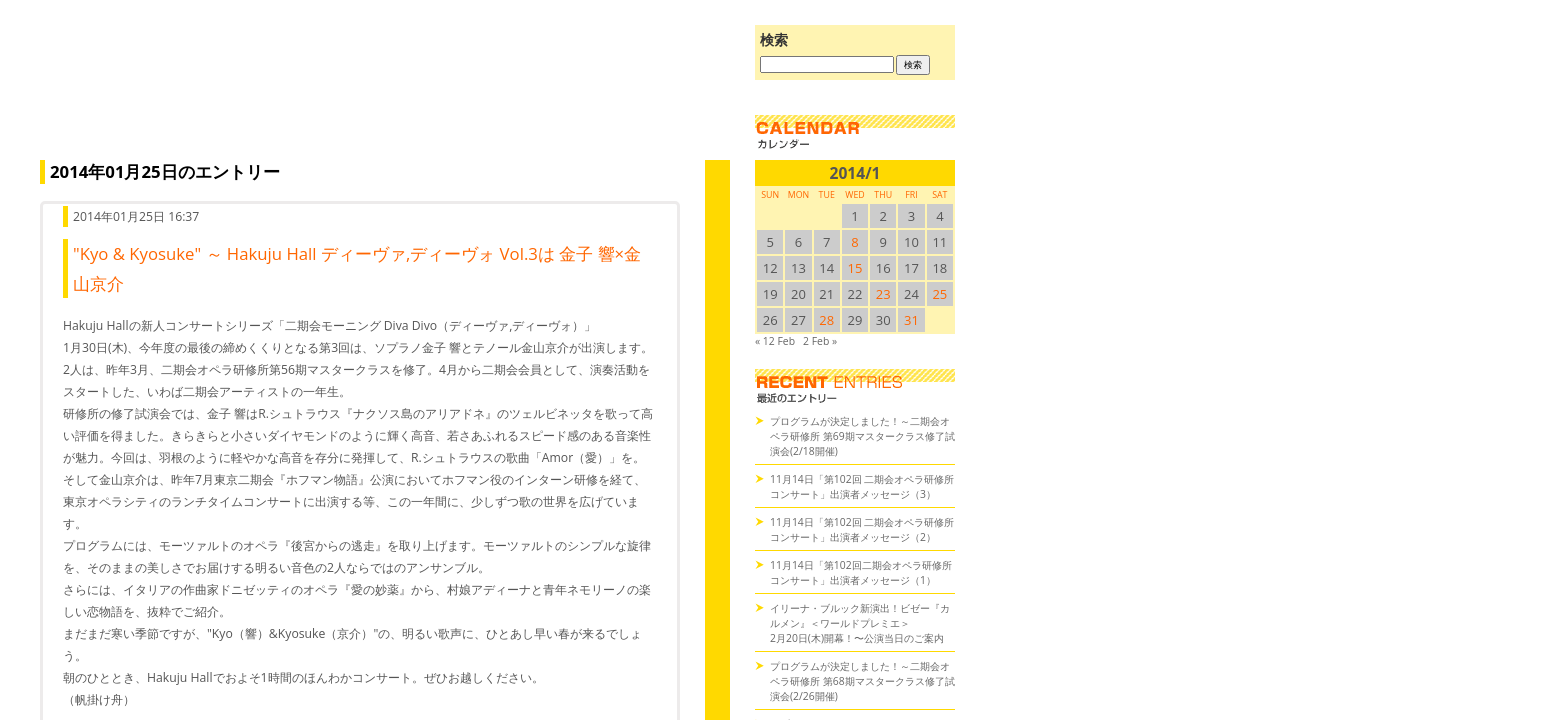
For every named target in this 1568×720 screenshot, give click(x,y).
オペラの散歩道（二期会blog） (380, 95)
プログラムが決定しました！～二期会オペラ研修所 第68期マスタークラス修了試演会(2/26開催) (862, 681)
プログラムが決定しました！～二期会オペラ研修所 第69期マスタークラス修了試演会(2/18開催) (862, 436)
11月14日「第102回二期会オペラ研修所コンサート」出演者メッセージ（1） (861, 572)
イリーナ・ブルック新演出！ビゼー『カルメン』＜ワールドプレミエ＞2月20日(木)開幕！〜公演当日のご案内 (860, 623)
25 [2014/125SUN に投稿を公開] (939, 294)
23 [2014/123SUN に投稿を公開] (883, 294)
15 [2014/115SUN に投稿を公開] (855, 268)
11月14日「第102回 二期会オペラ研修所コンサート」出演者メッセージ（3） (862, 486)
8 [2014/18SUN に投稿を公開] (854, 242)
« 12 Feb (775, 341)
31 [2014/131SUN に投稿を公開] (911, 320)
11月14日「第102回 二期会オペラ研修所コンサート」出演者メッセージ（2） (862, 529)
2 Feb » (820, 341)
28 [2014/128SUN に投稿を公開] (826, 320)
